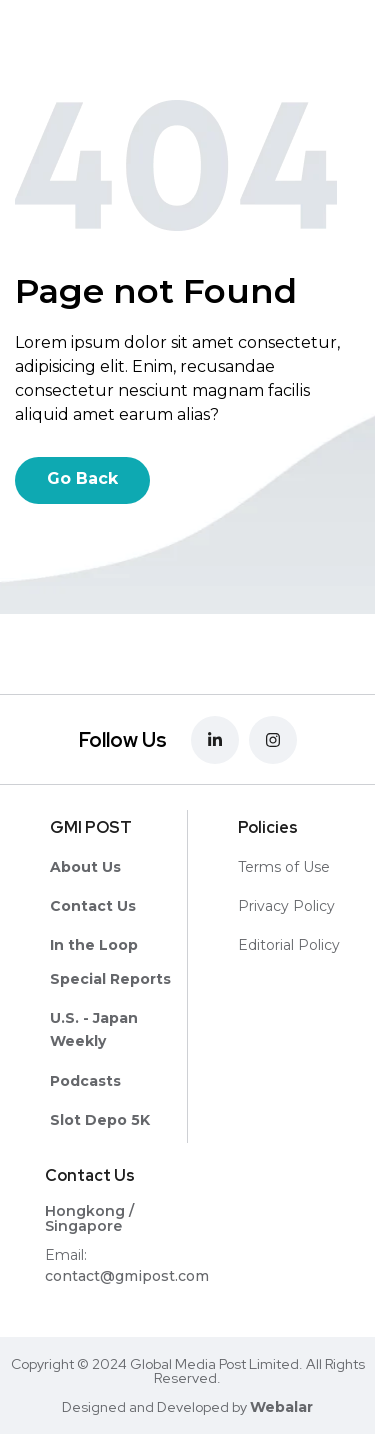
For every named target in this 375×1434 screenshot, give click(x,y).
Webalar (281, 1407)
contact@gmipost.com (127, 1276)
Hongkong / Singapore (89, 1219)
